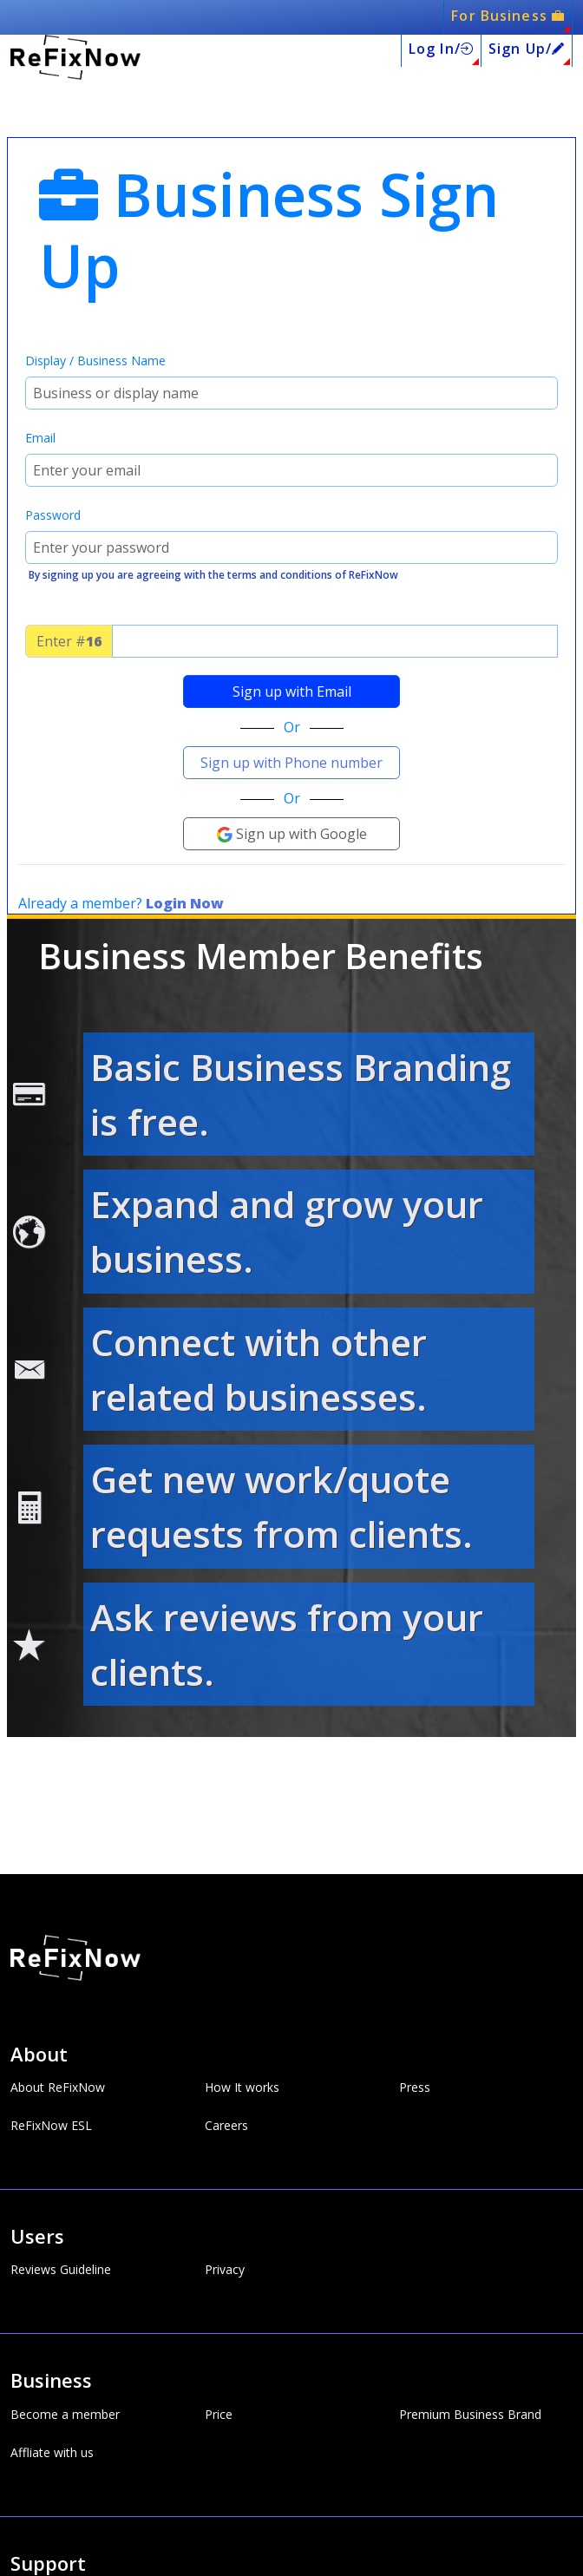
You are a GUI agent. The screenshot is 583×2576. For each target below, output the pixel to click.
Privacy (225, 2270)
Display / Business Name (95, 360)
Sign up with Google (292, 833)
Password (53, 515)
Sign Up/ (526, 48)
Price (219, 2414)
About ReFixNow (57, 2087)
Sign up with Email (292, 691)
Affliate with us (52, 2453)
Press (414, 2087)
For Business (508, 15)
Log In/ (441, 48)
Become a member (65, 2414)
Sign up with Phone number (291, 762)
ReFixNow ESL (51, 2126)
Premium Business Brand (470, 2414)
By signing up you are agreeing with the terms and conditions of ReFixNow (213, 574)
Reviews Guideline (60, 2270)
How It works (242, 2087)
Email (40, 437)
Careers (226, 2126)
